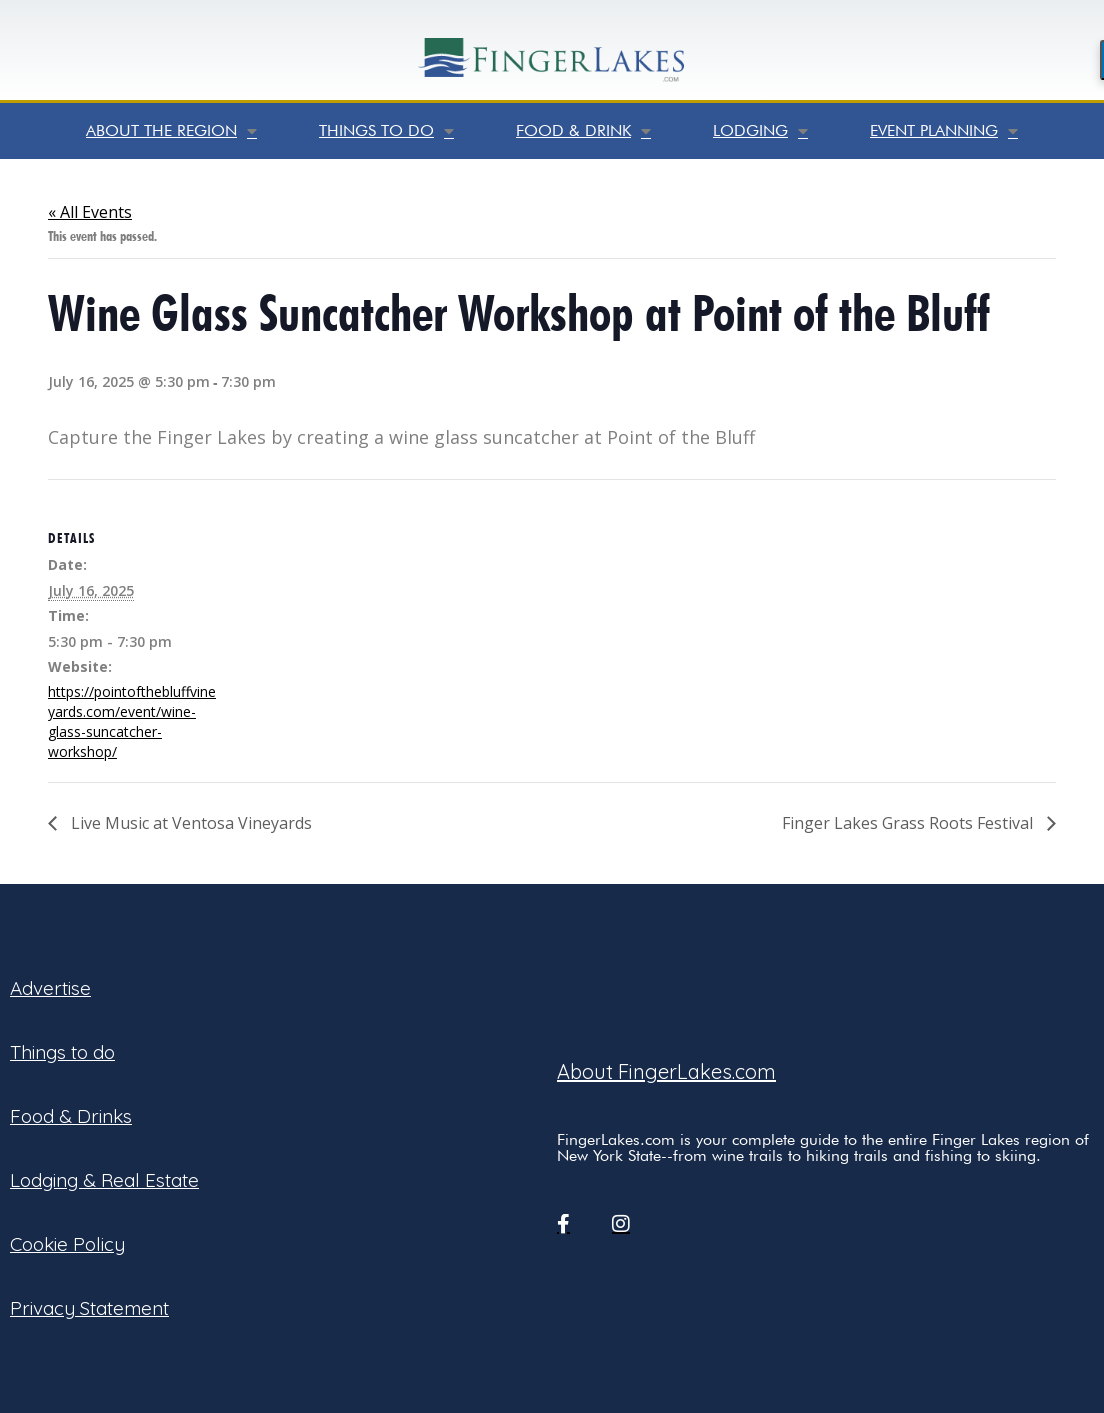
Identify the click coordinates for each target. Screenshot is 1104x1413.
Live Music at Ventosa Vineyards (189, 823)
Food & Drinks (71, 1116)
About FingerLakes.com (666, 1071)
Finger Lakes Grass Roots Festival (909, 823)
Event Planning (944, 131)
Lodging (760, 131)
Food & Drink (583, 131)
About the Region (171, 131)
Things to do (386, 131)
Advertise (50, 988)
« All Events (90, 212)
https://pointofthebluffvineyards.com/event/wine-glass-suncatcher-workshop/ (132, 721)
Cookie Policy (67, 1244)
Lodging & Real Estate (104, 1180)
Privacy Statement (89, 1308)
